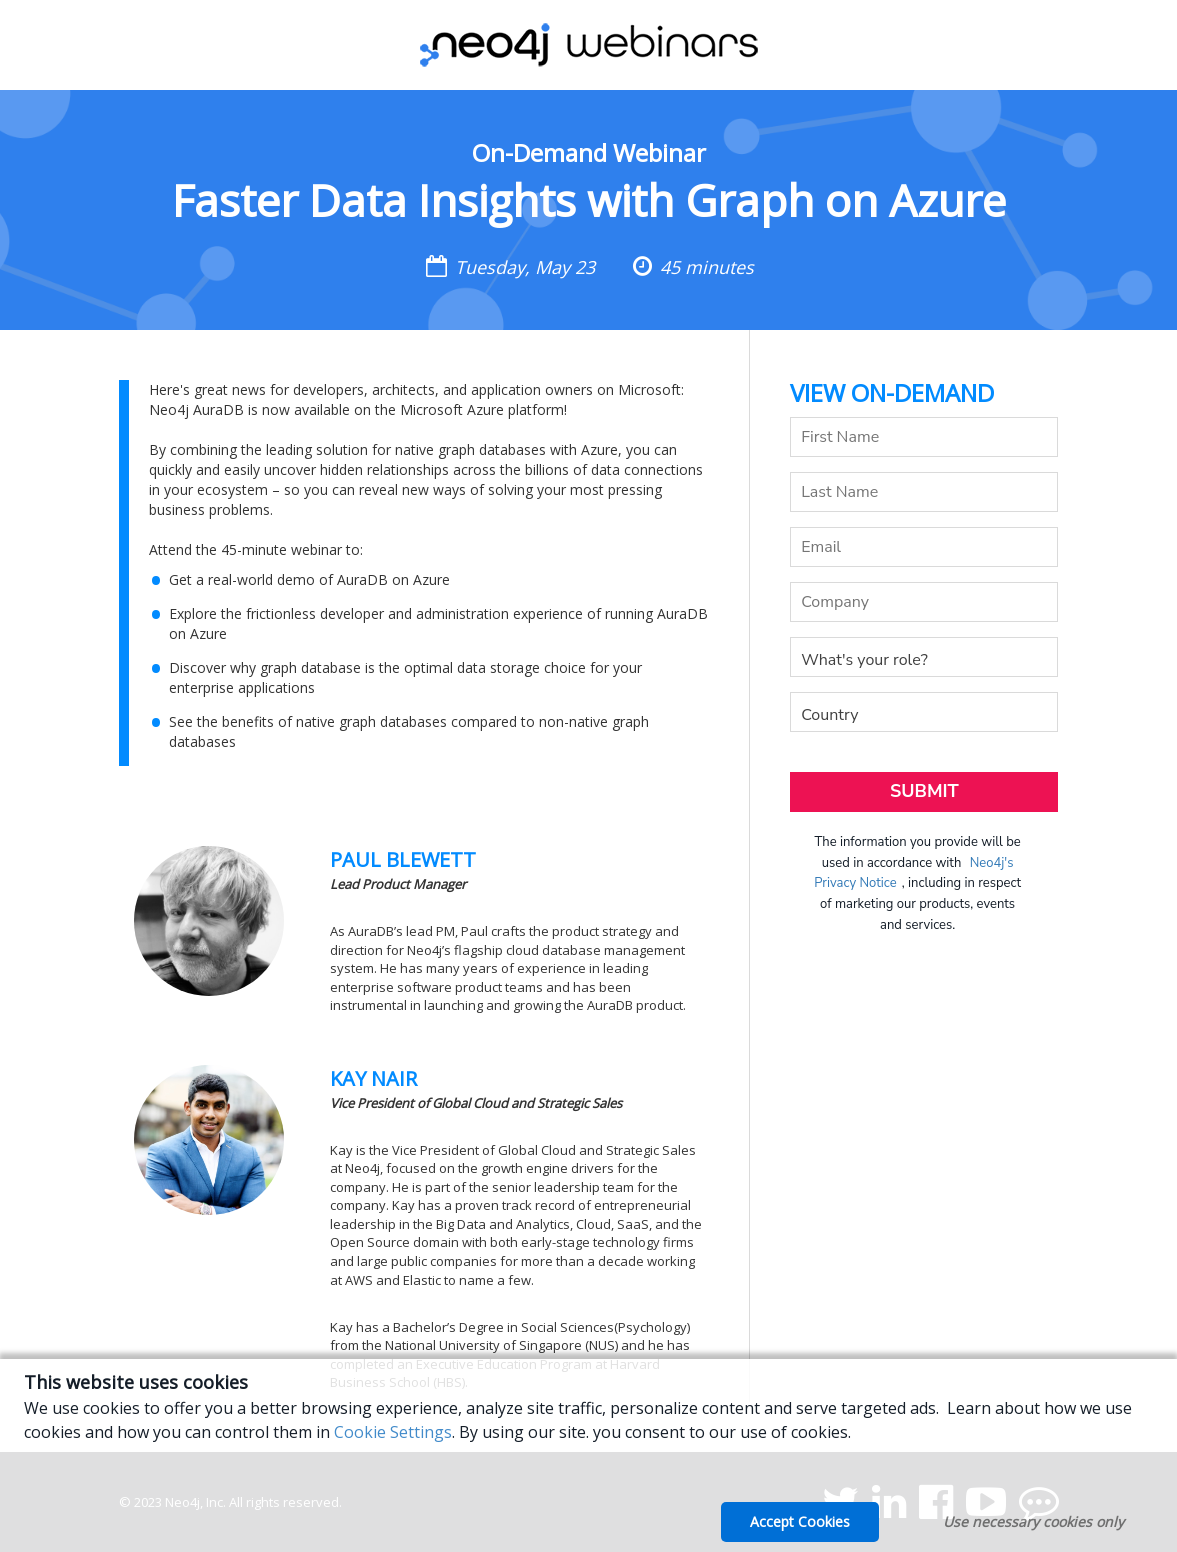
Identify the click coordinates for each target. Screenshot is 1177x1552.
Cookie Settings (393, 1432)
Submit (924, 791)
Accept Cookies (800, 1521)
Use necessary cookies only (1033, 1521)
